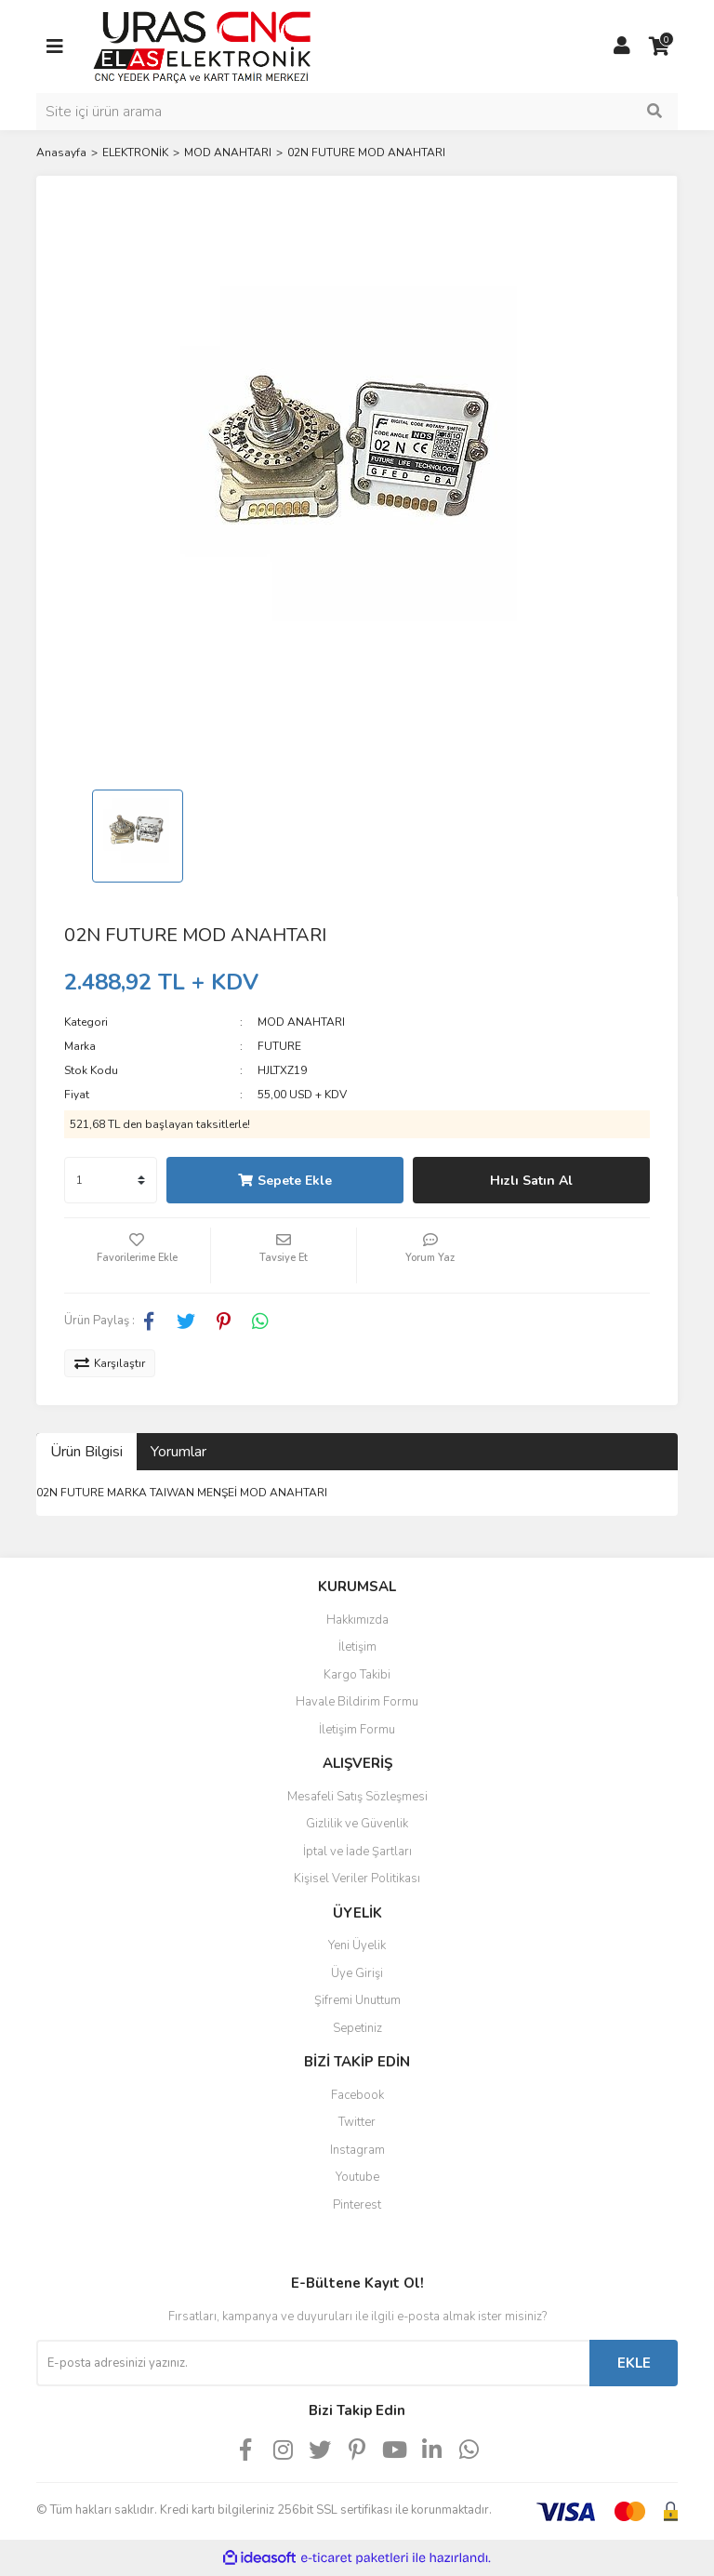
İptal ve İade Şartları (357, 1851)
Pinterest (357, 2205)
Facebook (357, 2095)
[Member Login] (622, 46)
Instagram (357, 2150)
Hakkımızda (357, 1620)
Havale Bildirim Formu (357, 1701)
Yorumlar (178, 1451)
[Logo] (202, 45)
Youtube (357, 2177)
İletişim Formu (357, 1729)
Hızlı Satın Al (531, 1180)
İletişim (357, 1647)
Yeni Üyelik (357, 1945)
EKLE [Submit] (634, 2363)
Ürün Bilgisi (86, 1451)
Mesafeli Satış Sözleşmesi (357, 1796)
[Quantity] (110, 1180)
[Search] (357, 111)
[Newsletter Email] (312, 2363)
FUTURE (279, 1046)
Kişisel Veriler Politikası (357, 1878)
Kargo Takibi (357, 1674)
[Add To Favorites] (137, 1255)
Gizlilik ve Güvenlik (357, 1823)
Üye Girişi (357, 1973)
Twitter (357, 2122)
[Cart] (659, 46)
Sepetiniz (357, 2028)
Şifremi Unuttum (357, 2000)
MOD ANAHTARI (301, 1022)
